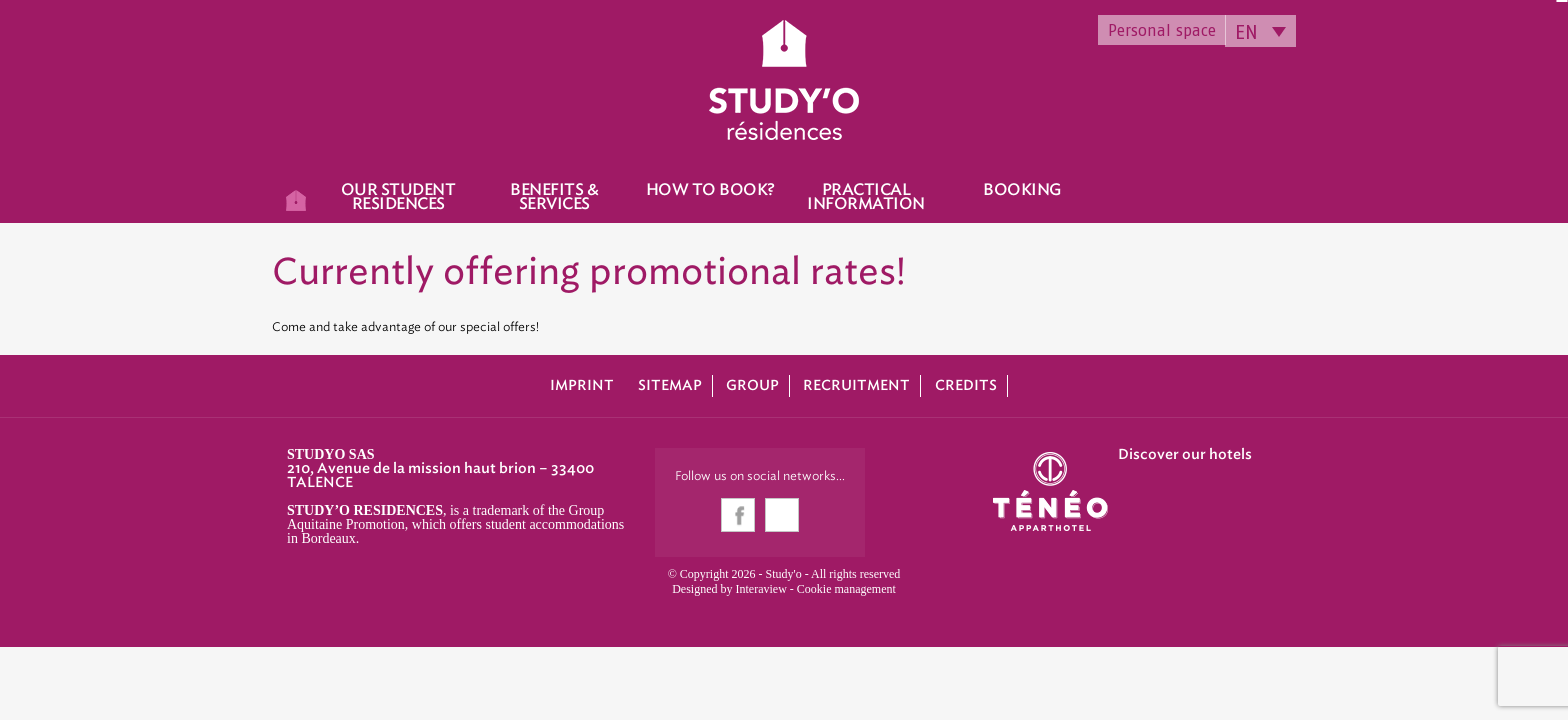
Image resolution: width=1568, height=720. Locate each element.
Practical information (866, 197)
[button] (30, 698)
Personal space (1162, 30)
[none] (1260, 31)
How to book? (710, 190)
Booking (1022, 190)
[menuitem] (1260, 31)
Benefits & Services (554, 197)
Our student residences (398, 197)
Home (296, 197)
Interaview (761, 589)
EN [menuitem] (1246, 32)
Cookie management (846, 589)
